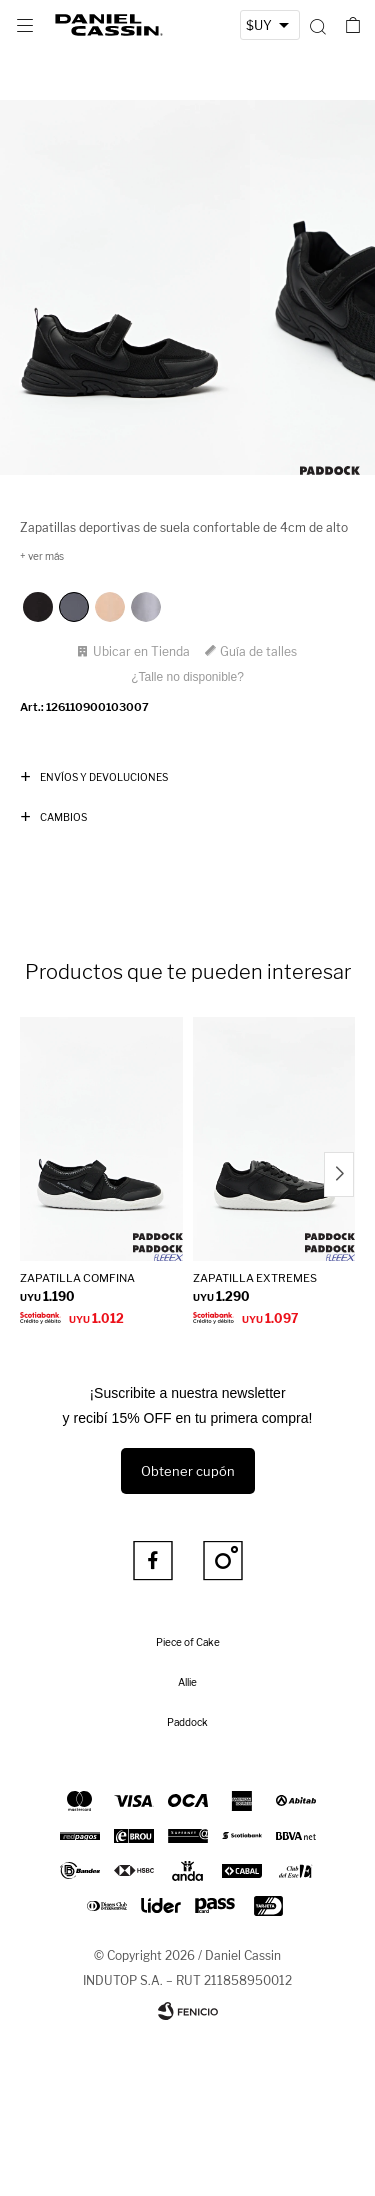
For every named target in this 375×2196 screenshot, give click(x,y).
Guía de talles (258, 651)
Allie (187, 1682)
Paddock (187, 1722)
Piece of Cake (188, 1642)
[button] (317, 25)
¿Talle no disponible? (187, 677)
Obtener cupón (188, 1471)
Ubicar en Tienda (141, 651)
